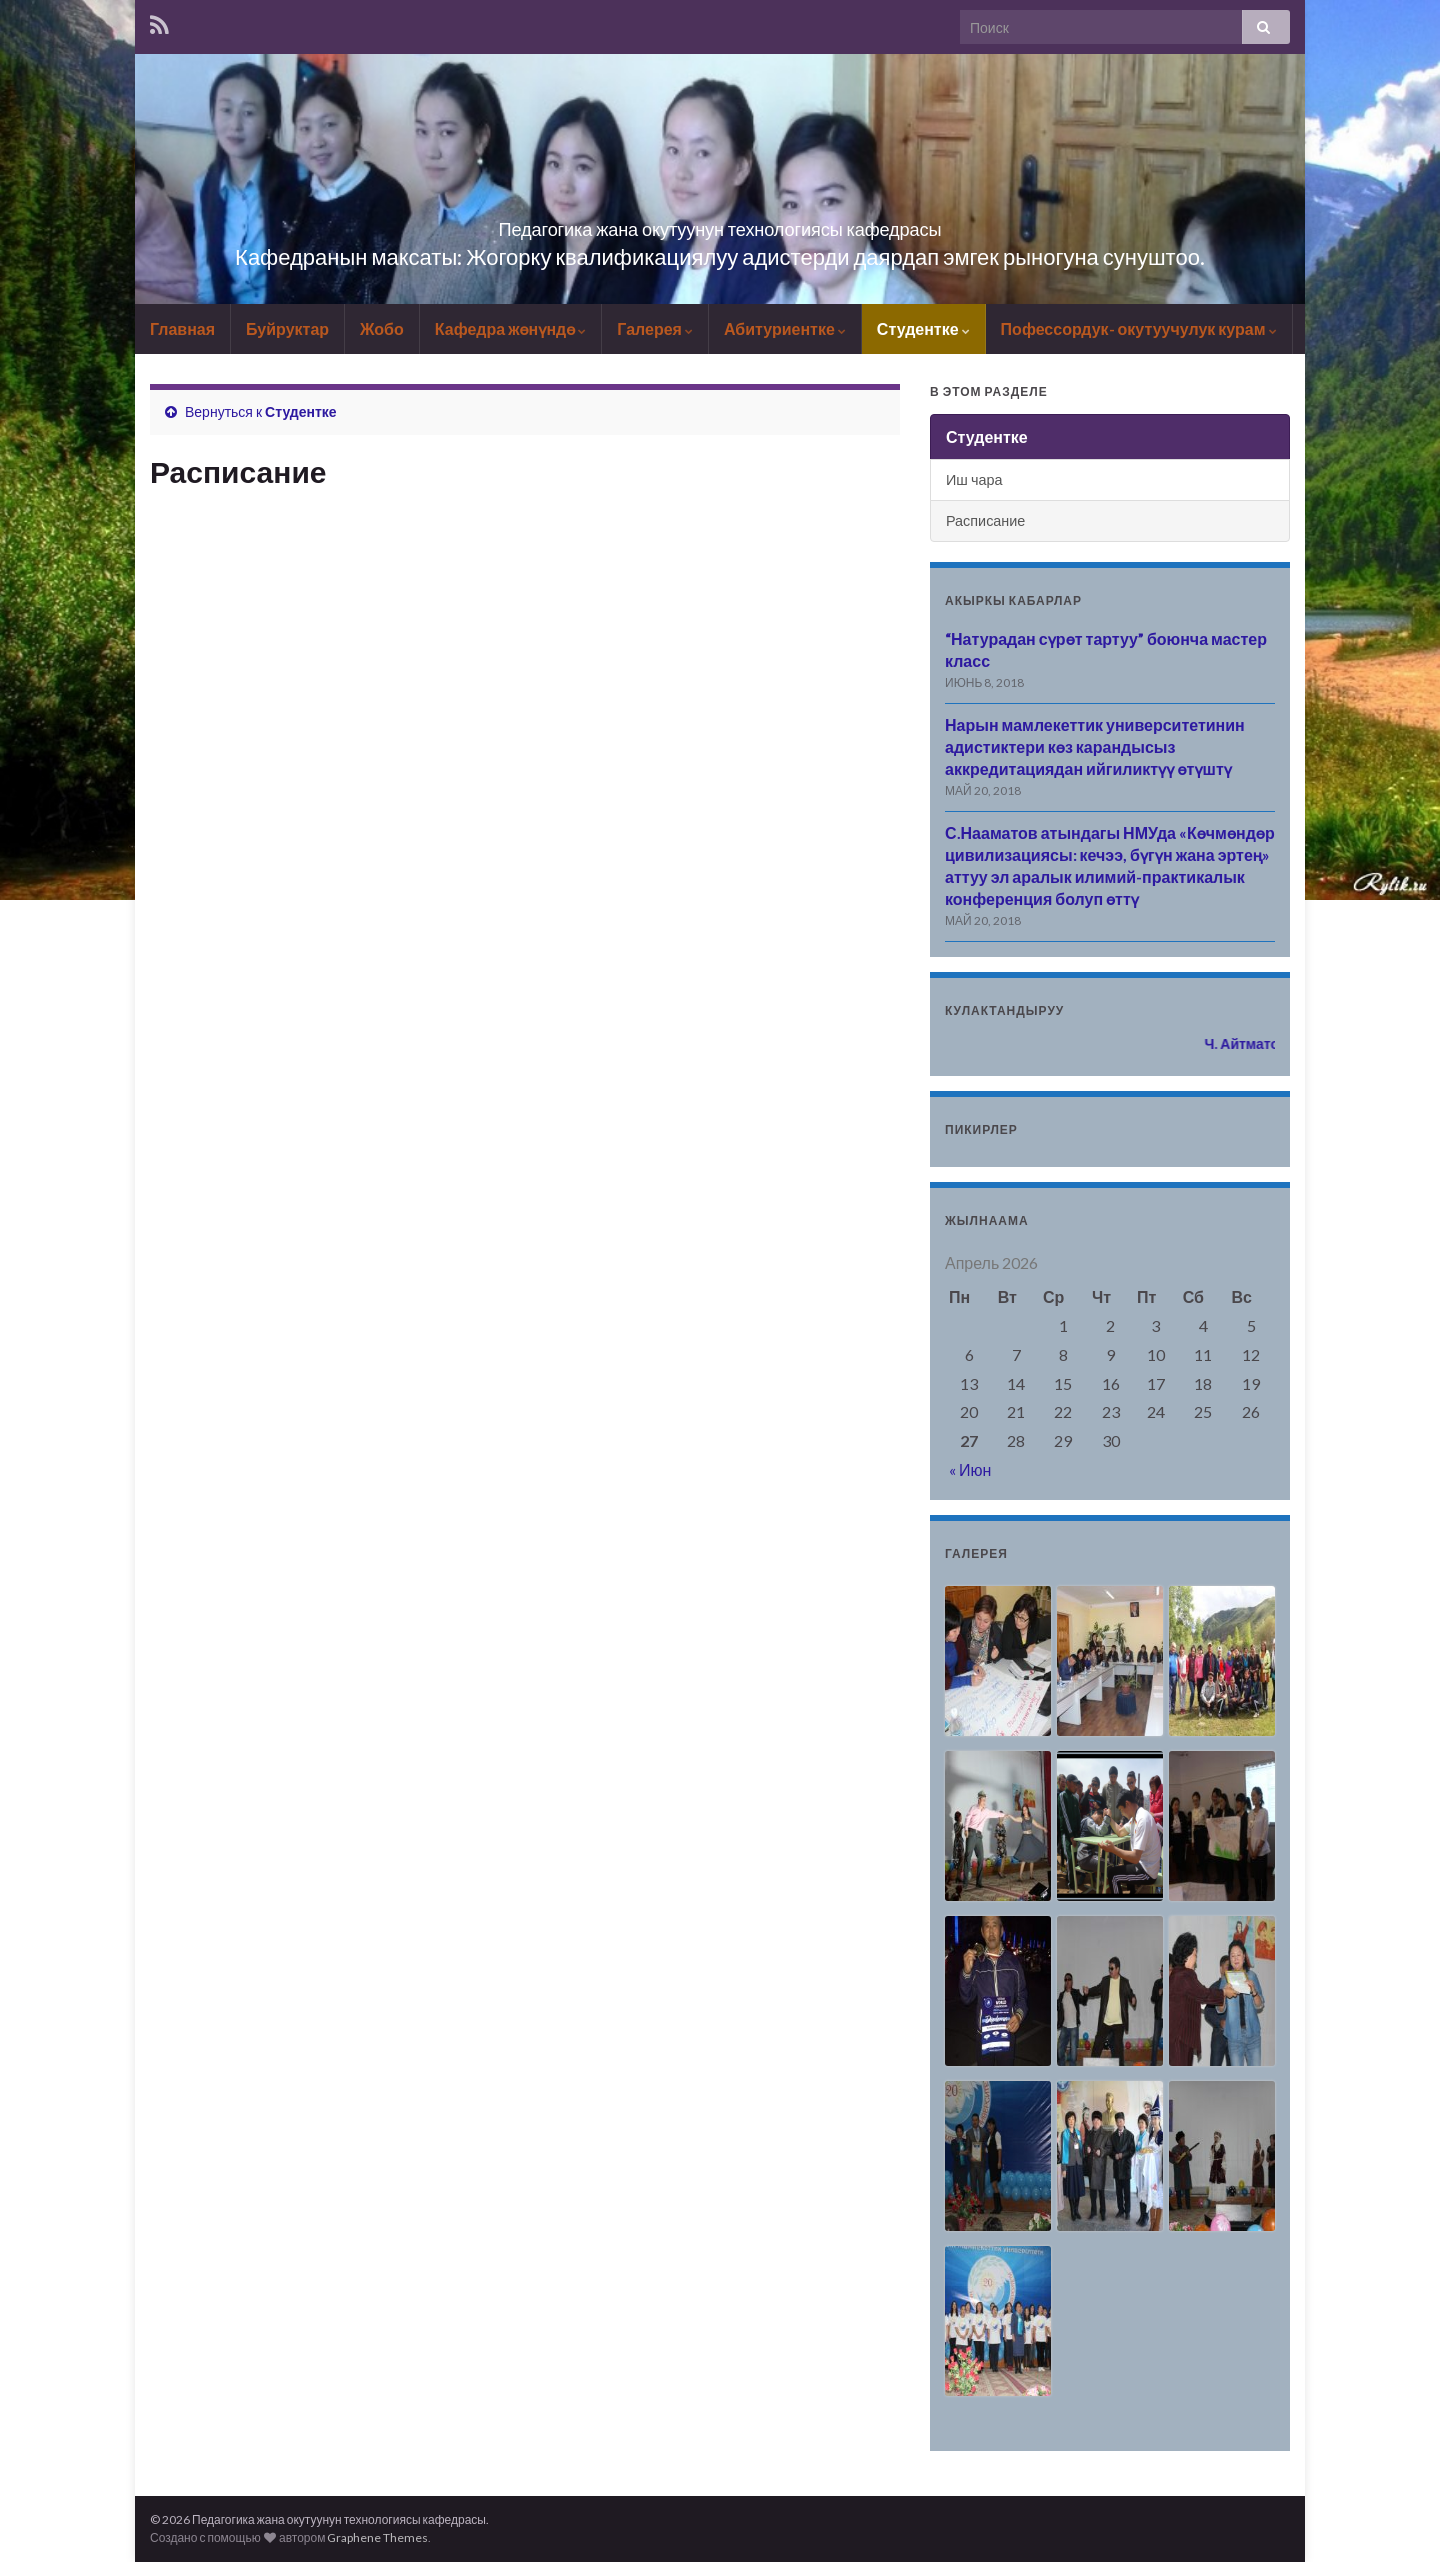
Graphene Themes (377, 2537)
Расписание (985, 520)
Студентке (923, 328)
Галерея (655, 328)
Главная (182, 328)
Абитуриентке (785, 328)
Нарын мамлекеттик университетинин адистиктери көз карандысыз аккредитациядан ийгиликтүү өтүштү (1095, 746)
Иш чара (974, 479)
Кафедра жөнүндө (511, 328)
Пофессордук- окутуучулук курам (1139, 328)
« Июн (970, 1469)
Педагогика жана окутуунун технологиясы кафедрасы (720, 223)
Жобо (382, 328)
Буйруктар (287, 328)
